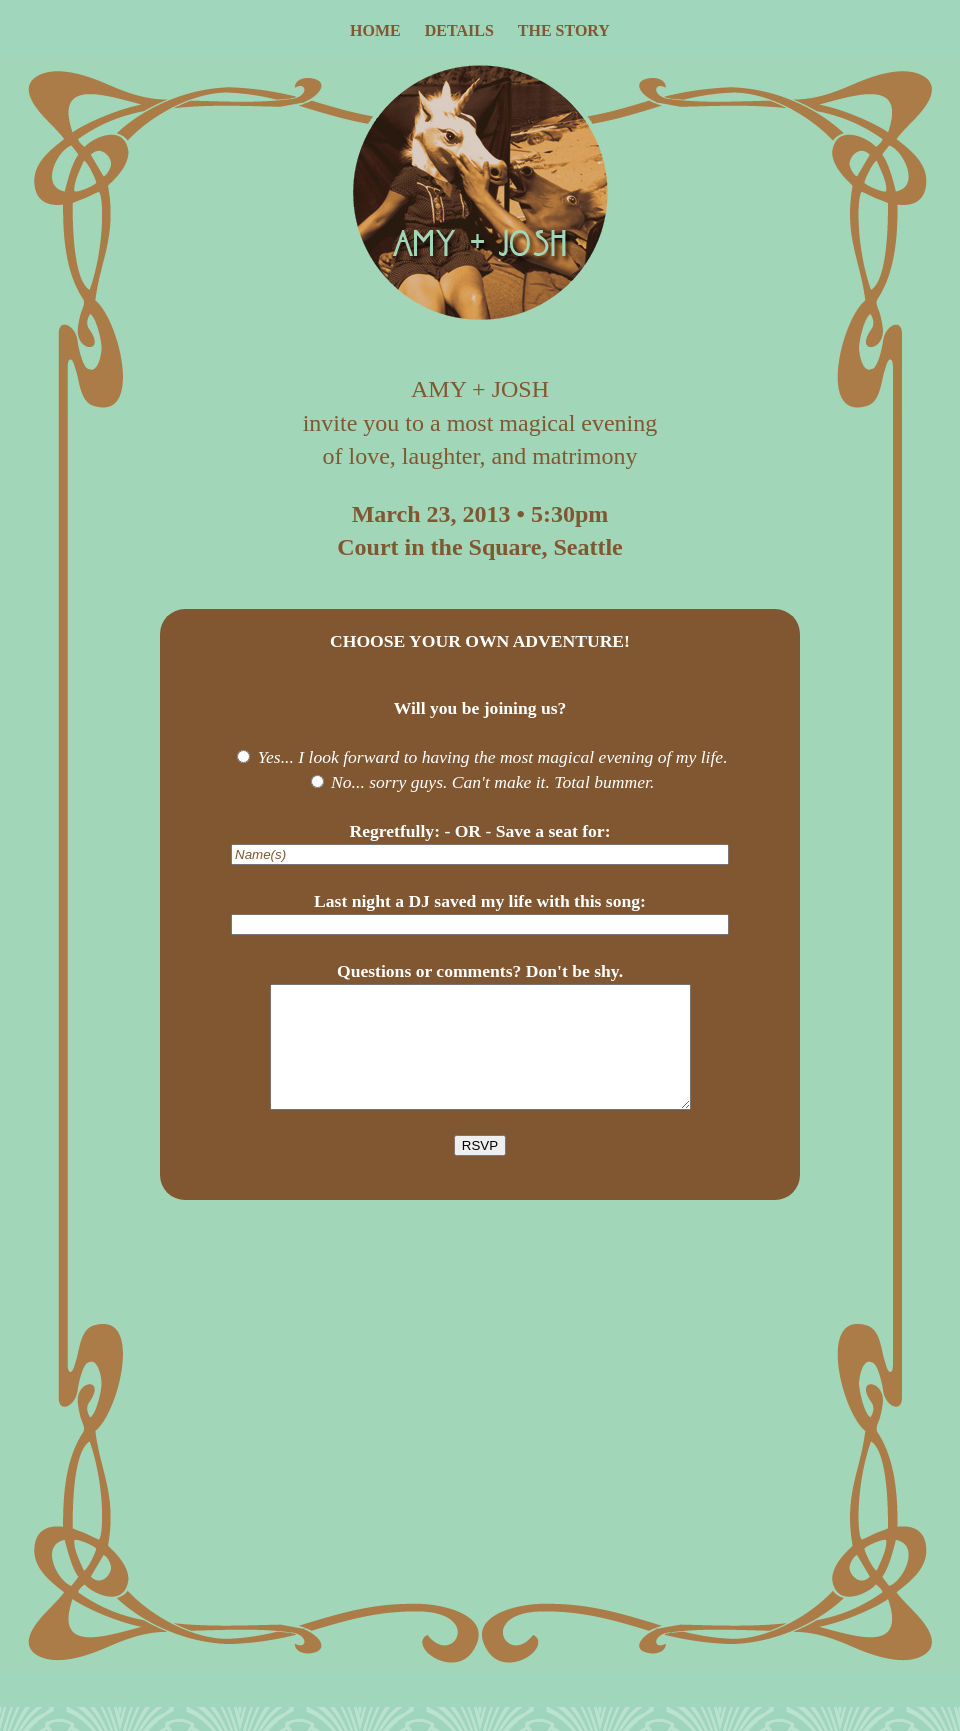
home (375, 30)
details (459, 30)
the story (564, 30)
